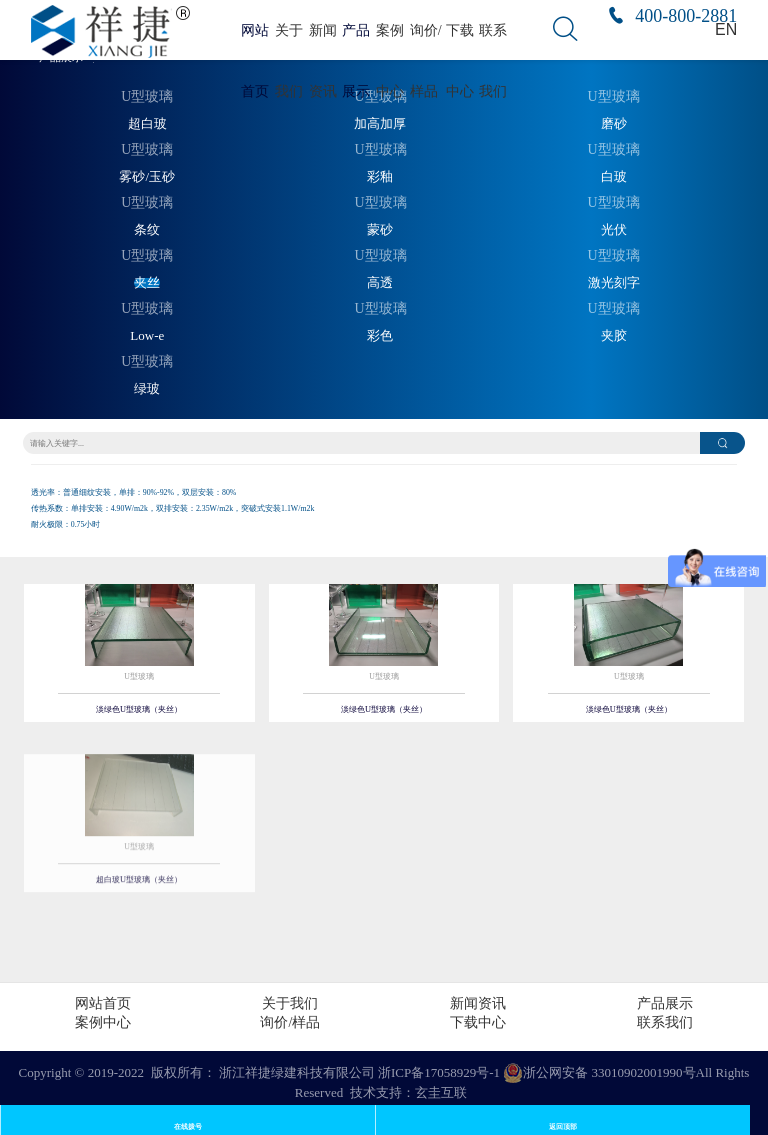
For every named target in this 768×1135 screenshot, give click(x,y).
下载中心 (478, 1022)
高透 (380, 283)
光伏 (614, 230)
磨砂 (614, 124)
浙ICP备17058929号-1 (439, 1072)
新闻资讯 (478, 1003)
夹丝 (147, 283)
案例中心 (103, 1022)
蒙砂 (380, 230)
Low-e (147, 336)
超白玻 (147, 124)
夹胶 (614, 336)
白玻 (614, 177)
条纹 (147, 230)
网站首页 (103, 1003)
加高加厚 (380, 124)
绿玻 (147, 389)
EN (726, 29)
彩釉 (380, 177)
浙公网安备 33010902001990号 (599, 1073)
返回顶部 (563, 1126)
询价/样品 (290, 1022)
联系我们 (665, 1022)
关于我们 (290, 1003)
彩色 (380, 336)
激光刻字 (614, 283)
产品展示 (665, 1003)
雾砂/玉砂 (147, 177)
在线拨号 (188, 1126)
